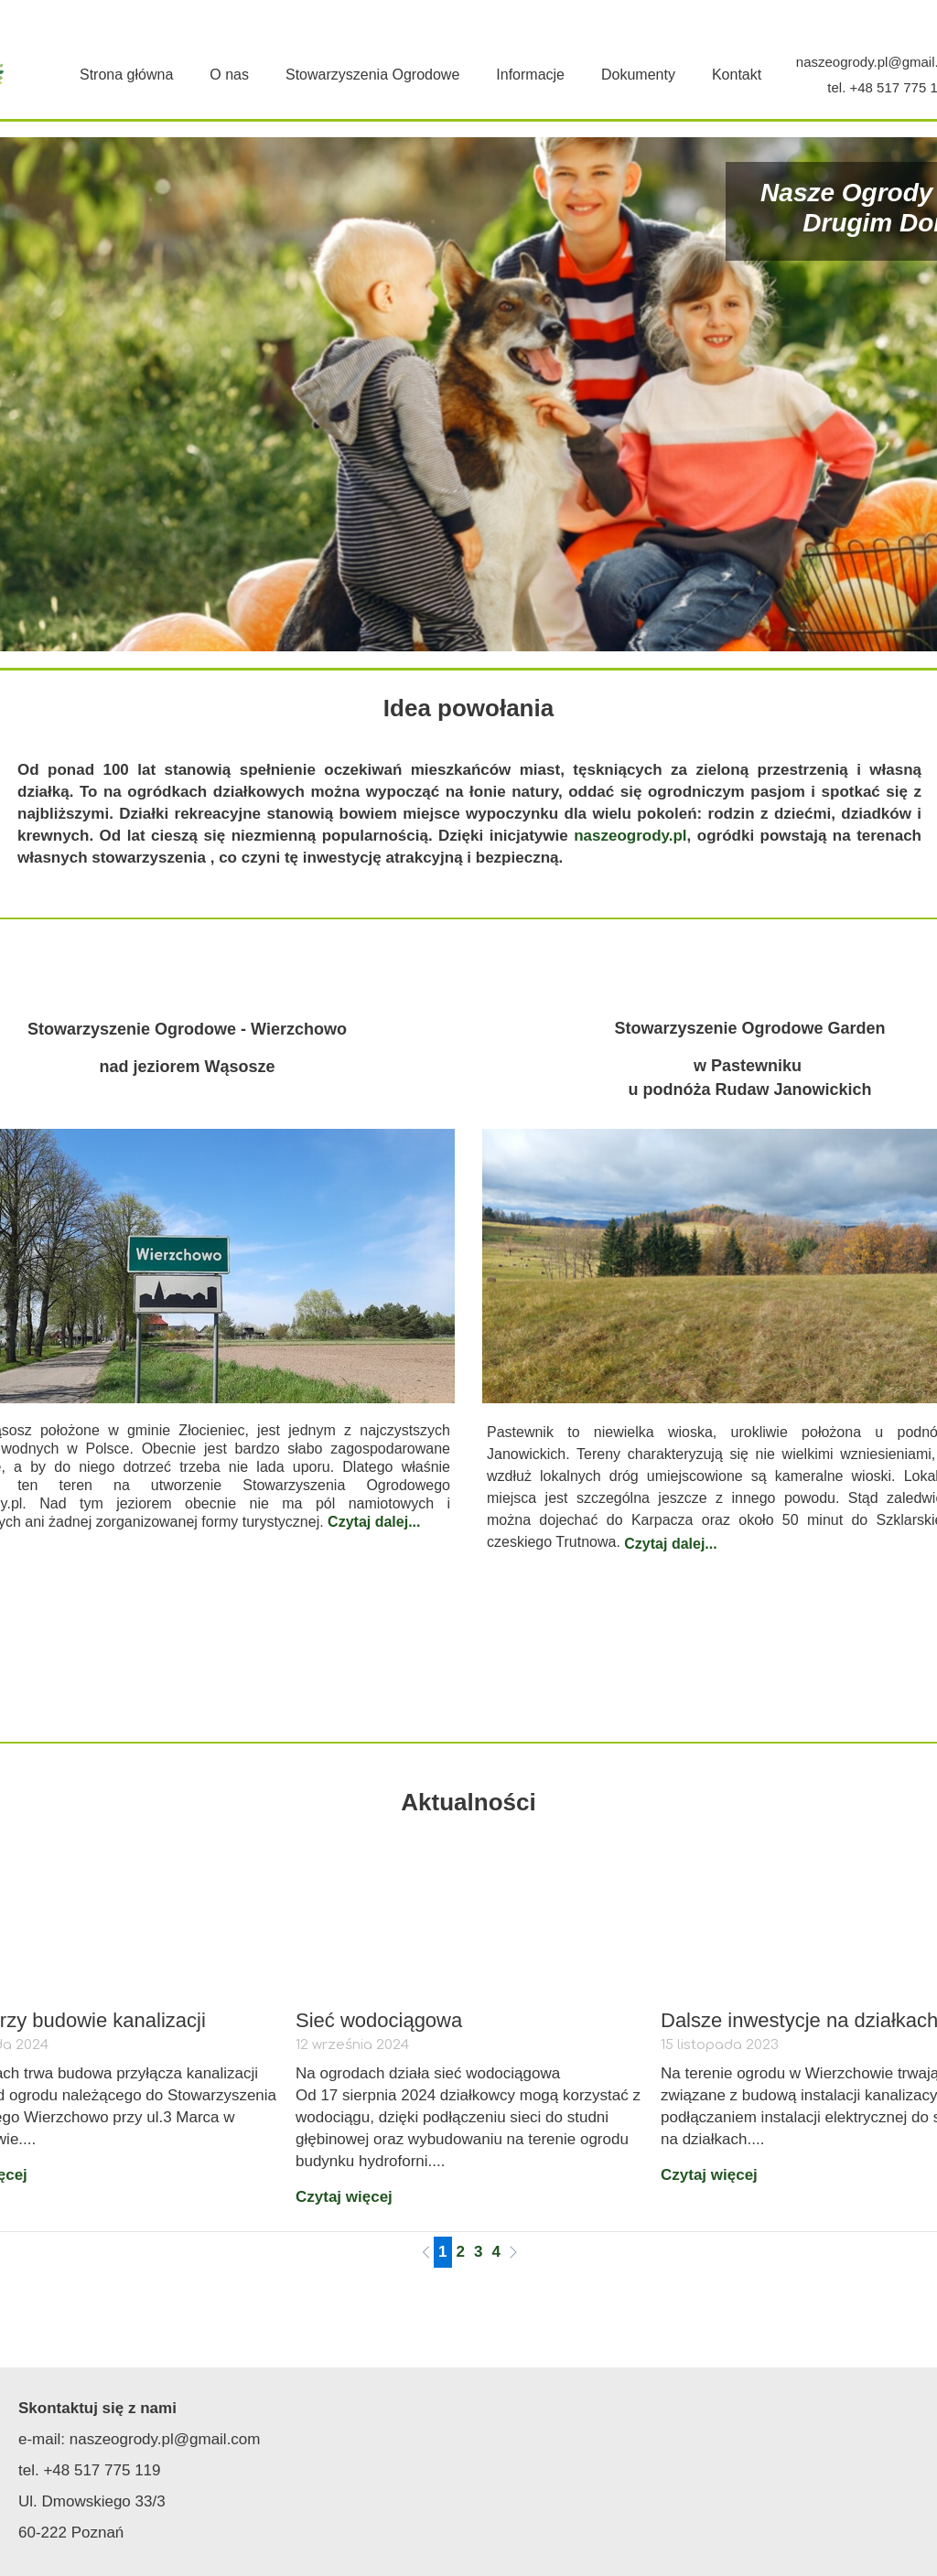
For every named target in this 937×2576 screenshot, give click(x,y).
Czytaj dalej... (374, 1522)
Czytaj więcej (344, 2197)
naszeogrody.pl (630, 835)
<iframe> (709, 2472)
